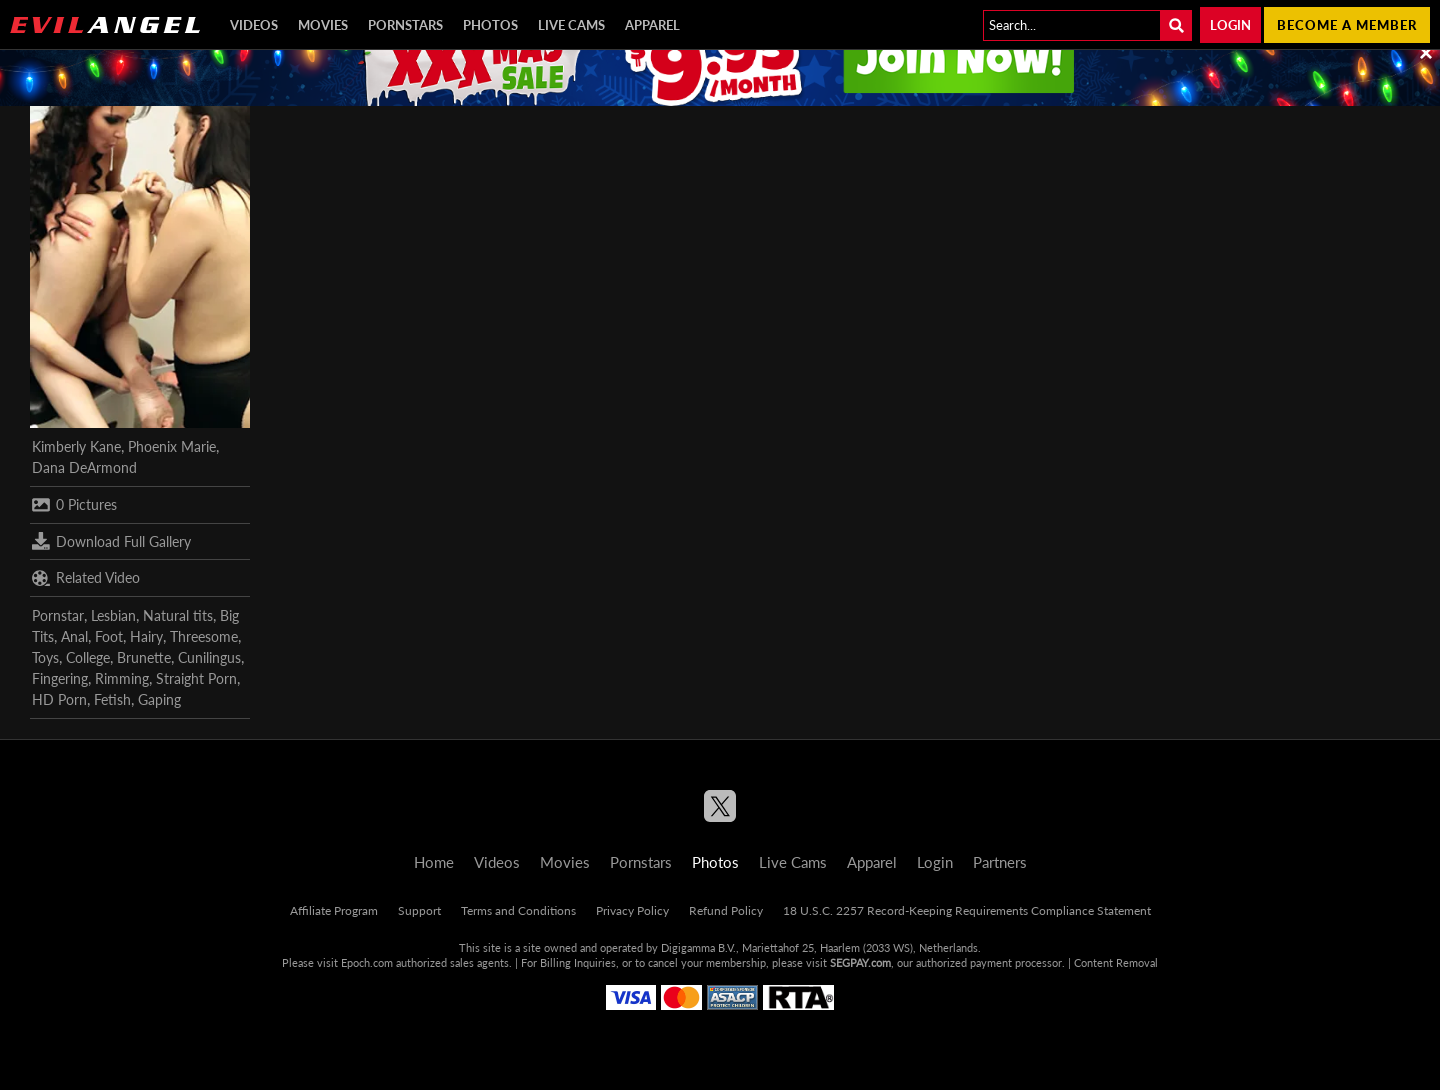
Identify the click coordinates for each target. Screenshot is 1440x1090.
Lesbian (113, 615)
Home (434, 862)
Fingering (60, 678)
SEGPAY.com (860, 962)
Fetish (112, 699)
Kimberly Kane (76, 446)
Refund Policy (726, 910)
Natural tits (178, 615)
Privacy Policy (632, 910)
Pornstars (405, 25)
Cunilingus (209, 657)
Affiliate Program (334, 910)
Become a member (1347, 25)
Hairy (146, 636)
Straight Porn (196, 678)
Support (419, 910)
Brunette (144, 657)
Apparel (652, 25)
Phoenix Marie (172, 446)
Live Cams (571, 25)
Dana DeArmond (84, 467)
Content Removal (1116, 962)
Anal (74, 636)
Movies (323, 25)
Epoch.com (367, 962)
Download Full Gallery (111, 541)
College (88, 657)
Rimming (122, 678)
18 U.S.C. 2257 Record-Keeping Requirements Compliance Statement (967, 910)
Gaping (159, 699)
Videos (254, 25)
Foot (109, 636)
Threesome (204, 636)
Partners (1000, 862)
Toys (45, 657)
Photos (490, 25)
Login (1230, 25)
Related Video (86, 578)
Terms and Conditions (518, 910)
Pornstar (58, 615)
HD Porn (59, 699)
